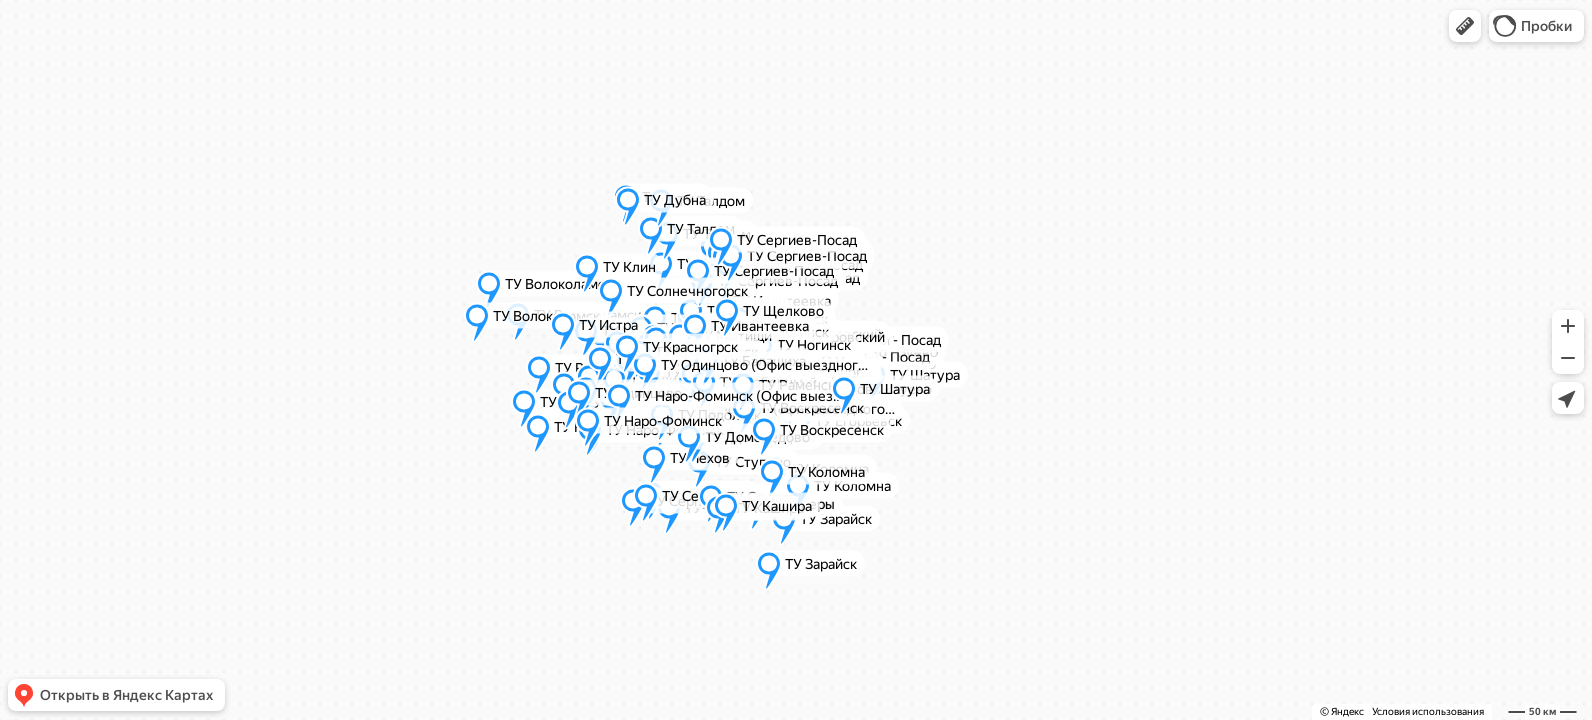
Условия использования (1428, 711)
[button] (1465, 26)
